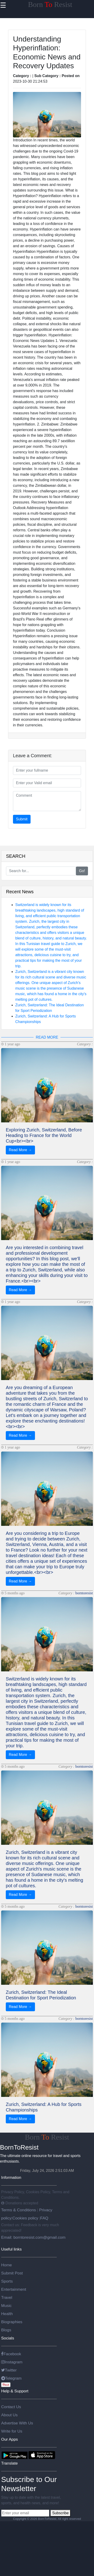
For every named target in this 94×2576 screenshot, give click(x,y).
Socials (7, 2338)
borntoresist (84, 1593)
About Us (9, 2415)
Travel (6, 2297)
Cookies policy (25, 2218)
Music (6, 2305)
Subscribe (60, 2513)
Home (6, 2265)
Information (11, 2177)
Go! (82, 871)
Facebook (11, 2354)
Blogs (6, 2330)
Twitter (9, 2370)
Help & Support (14, 2391)
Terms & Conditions (19, 2210)
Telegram (11, 2378)
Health (7, 2313)
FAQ (44, 2218)
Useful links (11, 2249)
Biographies (11, 2321)
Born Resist (50, 4)
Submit (22, 819)
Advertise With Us (17, 2423)
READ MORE (47, 1037)
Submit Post (12, 2273)
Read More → (20, 1150)
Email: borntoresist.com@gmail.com (33, 2237)
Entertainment (13, 2289)
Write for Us (11, 2431)
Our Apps (9, 2439)
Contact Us (11, 2406)
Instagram (11, 2362)
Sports (7, 2281)
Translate (9, 2463)
